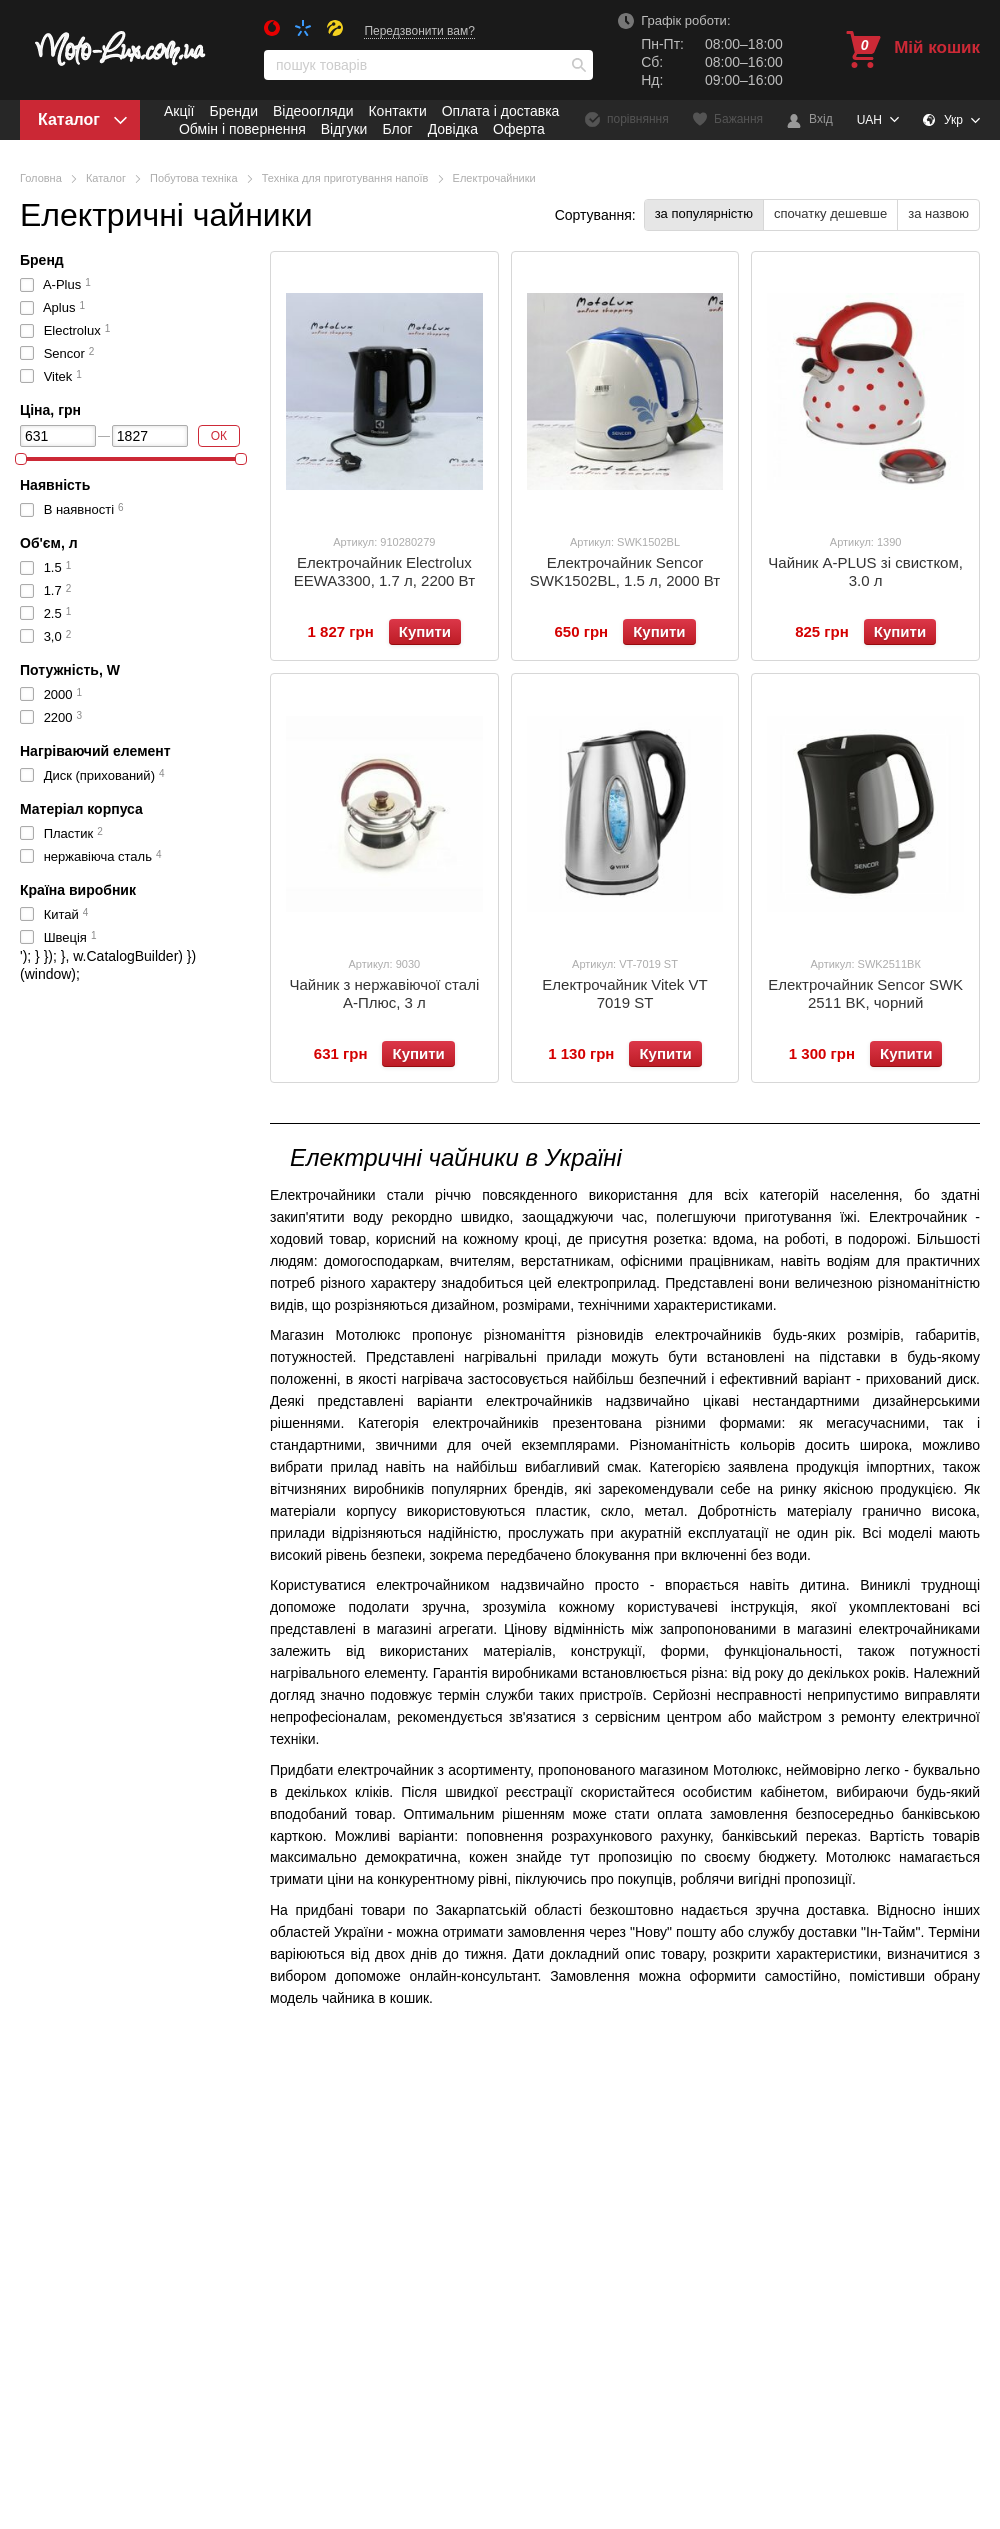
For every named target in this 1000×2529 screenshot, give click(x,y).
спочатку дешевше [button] (830, 213)
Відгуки (344, 129)
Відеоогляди (313, 111)
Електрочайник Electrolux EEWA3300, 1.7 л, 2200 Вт (384, 571)
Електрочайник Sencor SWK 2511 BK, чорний (865, 993)
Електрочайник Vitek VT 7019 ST (624, 993)
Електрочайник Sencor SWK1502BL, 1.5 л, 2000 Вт (625, 571)
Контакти (397, 111)
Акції (179, 111)
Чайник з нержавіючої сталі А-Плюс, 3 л (384, 993)
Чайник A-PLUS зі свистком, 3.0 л (865, 571)
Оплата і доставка (501, 111)
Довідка (453, 129)
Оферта (519, 129)
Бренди (233, 111)
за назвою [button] (938, 213)
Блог (397, 129)
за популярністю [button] (704, 213)
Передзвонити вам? (419, 31)
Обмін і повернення (242, 129)
